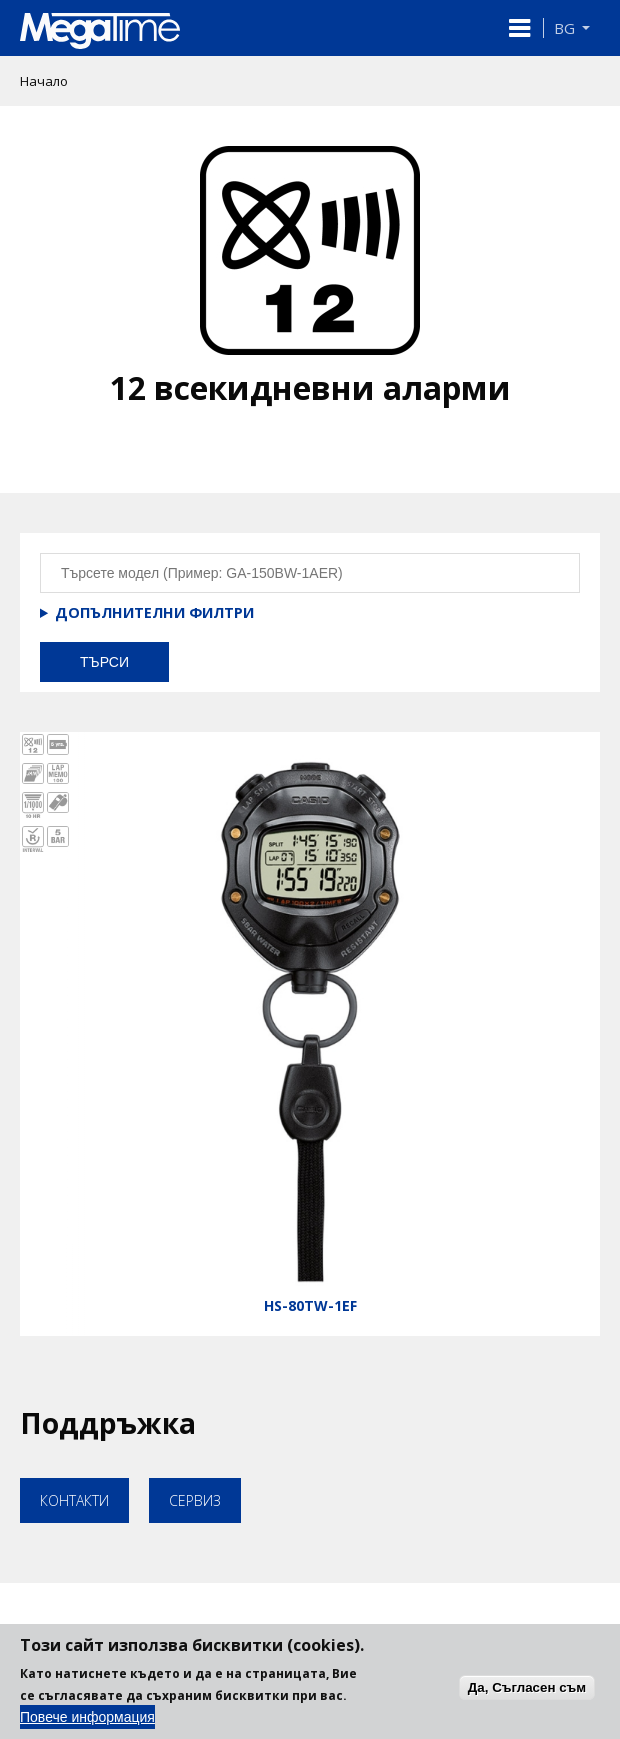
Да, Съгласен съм (527, 1699)
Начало (44, 81)
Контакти (74, 1500)
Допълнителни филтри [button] (154, 612)
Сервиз (195, 1500)
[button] (519, 28)
